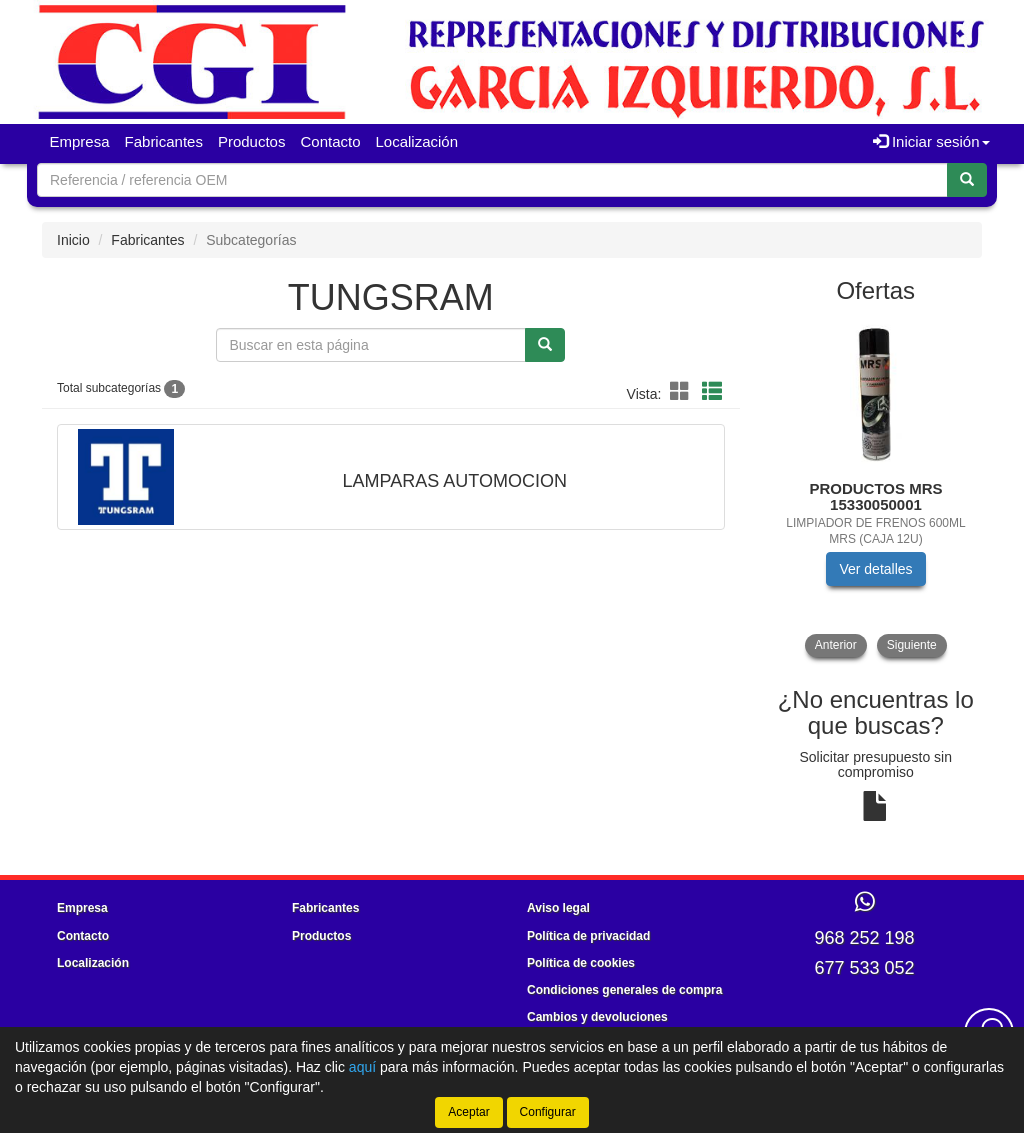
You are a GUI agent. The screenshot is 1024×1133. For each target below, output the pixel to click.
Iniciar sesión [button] (931, 141)
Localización (417, 141)
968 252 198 (864, 938)
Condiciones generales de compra (624, 990)
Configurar (548, 1112)
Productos (252, 141)
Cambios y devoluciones (597, 1017)
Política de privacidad (588, 936)
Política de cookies (581, 963)
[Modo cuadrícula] (680, 392)
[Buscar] (967, 180)
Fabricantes (164, 141)
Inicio (73, 240)
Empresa (80, 141)
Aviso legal (558, 908)
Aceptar (468, 1112)
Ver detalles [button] (875, 569)
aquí (362, 1067)
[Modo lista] (712, 392)
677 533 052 (864, 968)
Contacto (330, 141)
